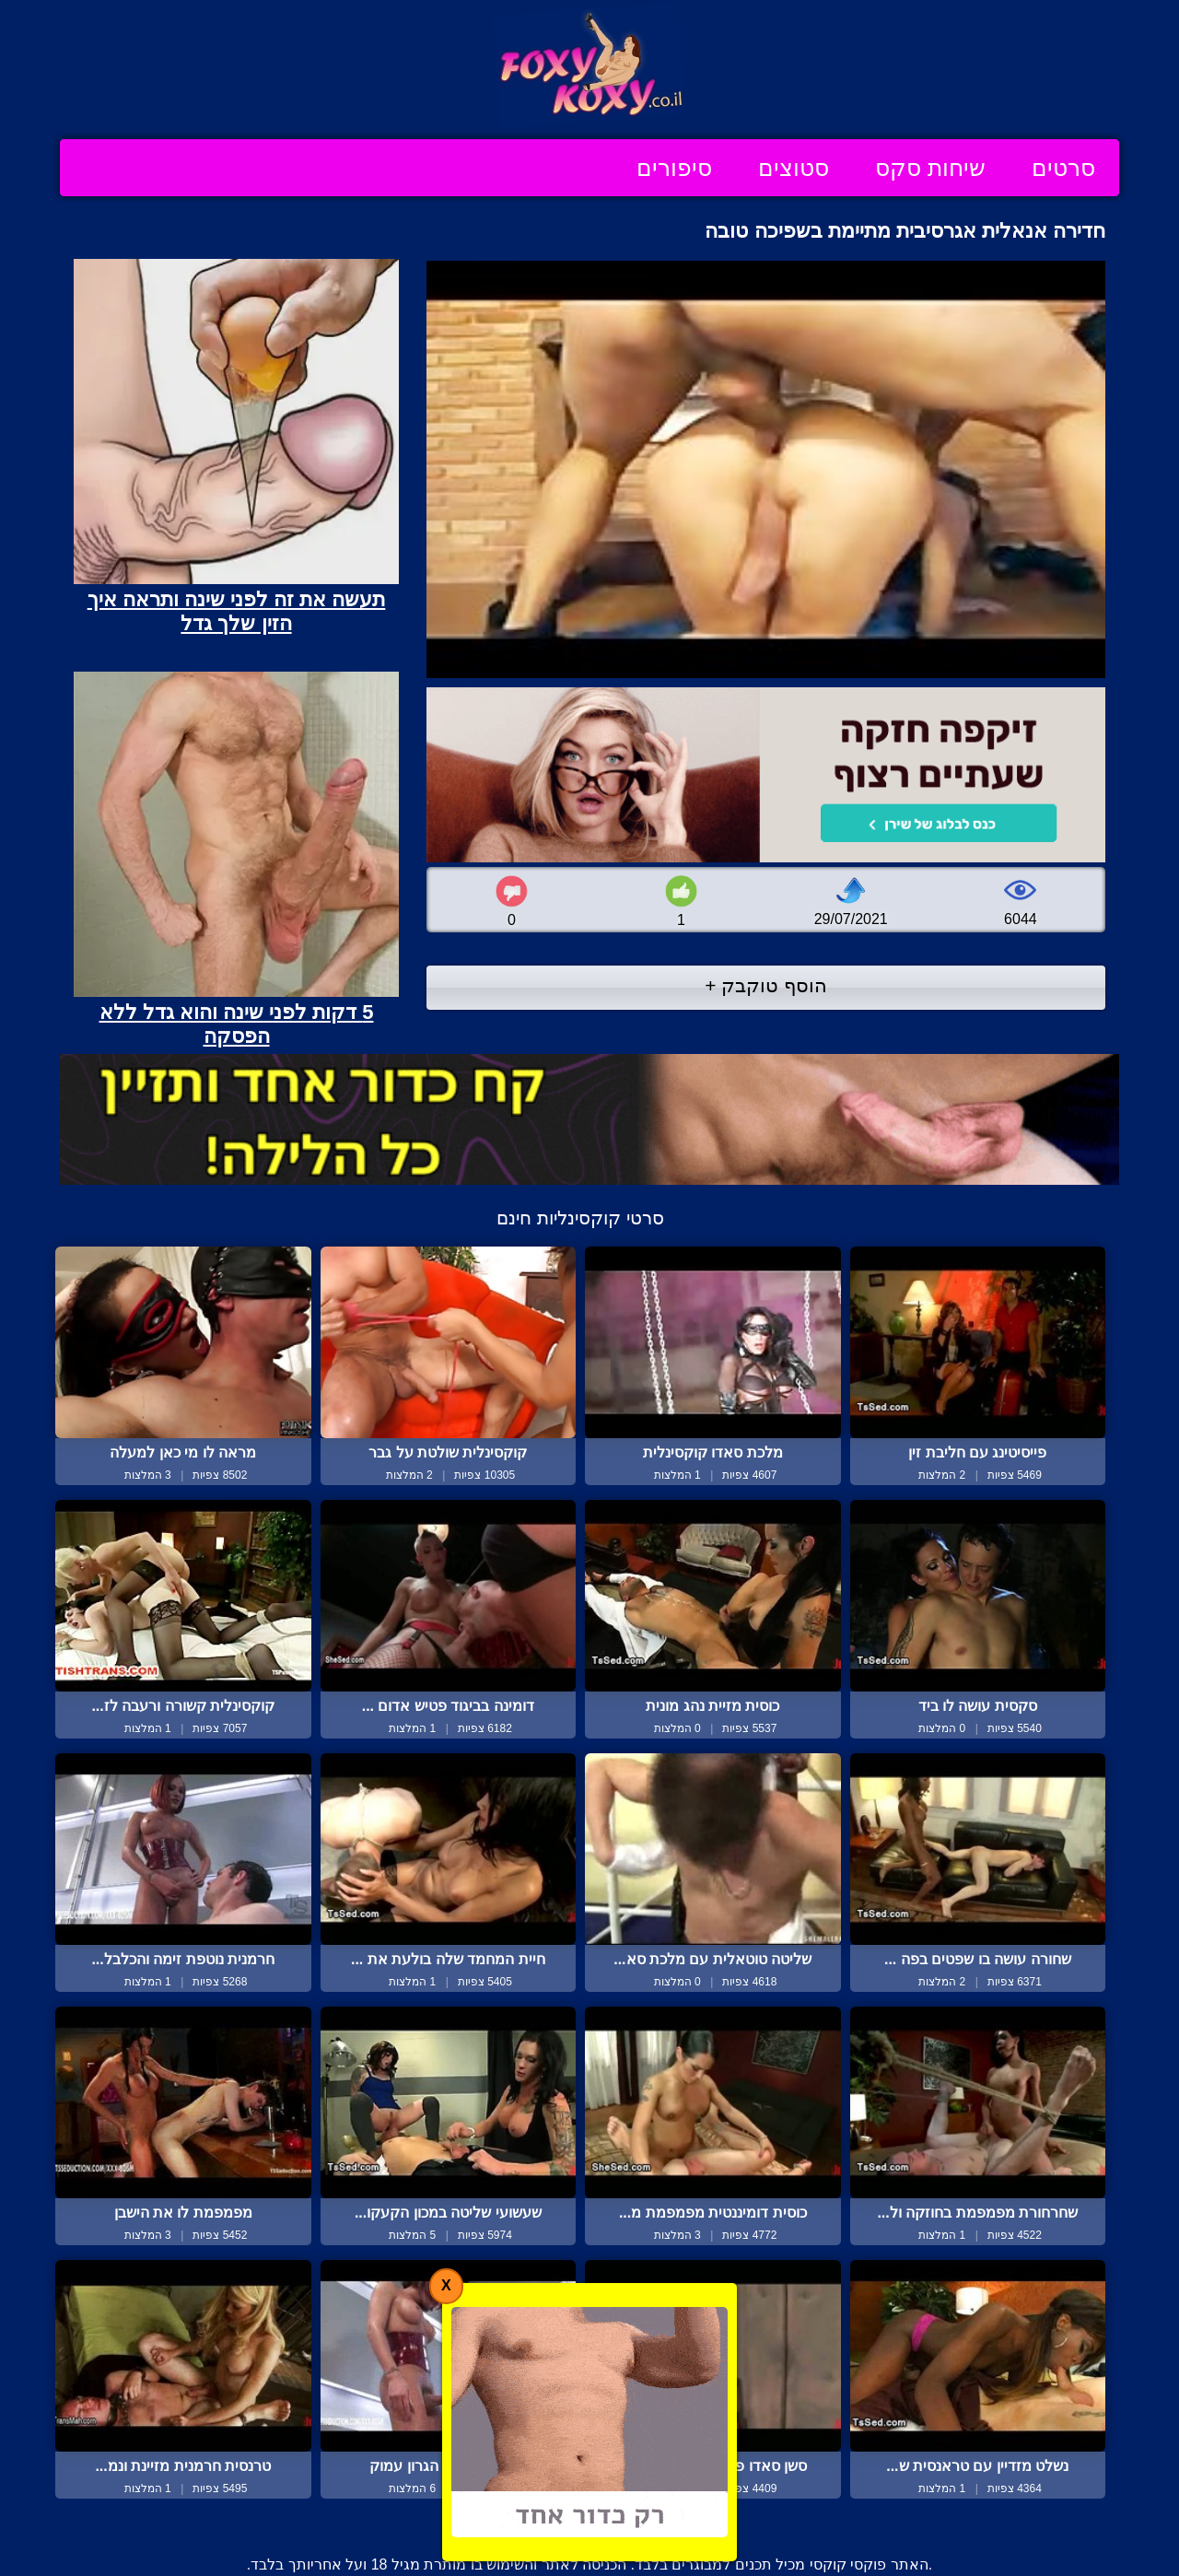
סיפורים (674, 168)
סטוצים (793, 168)
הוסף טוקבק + (766, 985)
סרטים (1063, 168)
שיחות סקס (930, 168)
